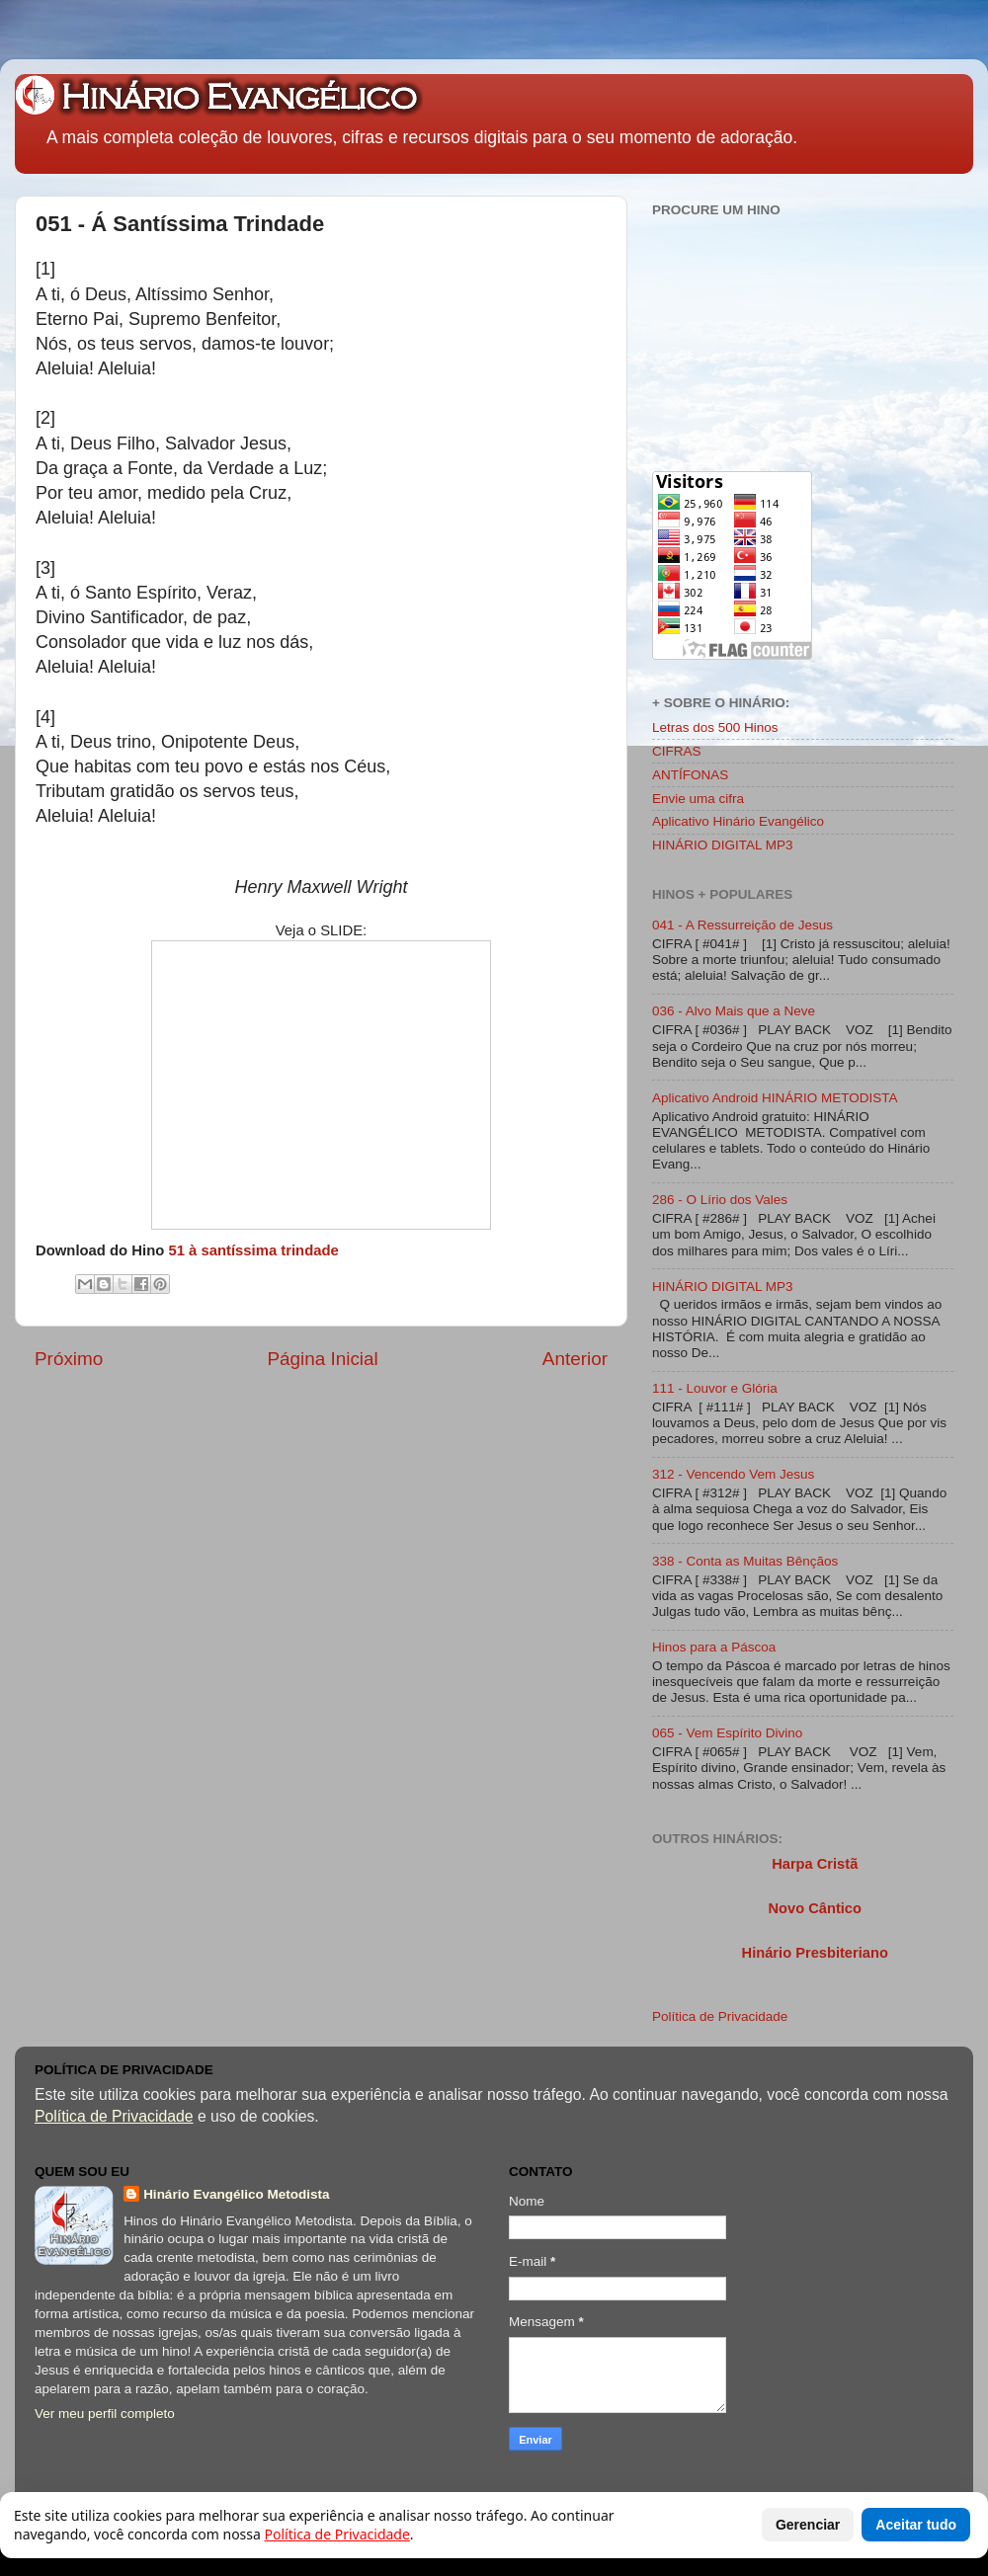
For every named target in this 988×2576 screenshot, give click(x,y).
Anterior (575, 1358)
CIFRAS (676, 751)
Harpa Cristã (815, 1864)
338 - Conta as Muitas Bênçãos (745, 1561)
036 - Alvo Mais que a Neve (733, 1011)
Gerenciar (808, 2525)
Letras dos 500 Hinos (715, 727)
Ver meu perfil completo (105, 2413)
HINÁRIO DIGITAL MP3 (722, 845)
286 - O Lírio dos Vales (719, 1199)
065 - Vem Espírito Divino (727, 1733)
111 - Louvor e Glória (715, 1388)
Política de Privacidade (719, 2016)
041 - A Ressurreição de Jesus (742, 925)
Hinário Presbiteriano (815, 1953)
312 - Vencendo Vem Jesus (733, 1474)
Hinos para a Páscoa (714, 1647)
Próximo (69, 1358)
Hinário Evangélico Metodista (236, 2194)
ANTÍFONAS (690, 774)
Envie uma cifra (698, 798)
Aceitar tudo (915, 2525)
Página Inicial (322, 1358)
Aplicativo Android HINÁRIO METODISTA (775, 1097)
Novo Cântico (814, 1908)
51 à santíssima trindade (253, 1250)
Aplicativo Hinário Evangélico (738, 821)
